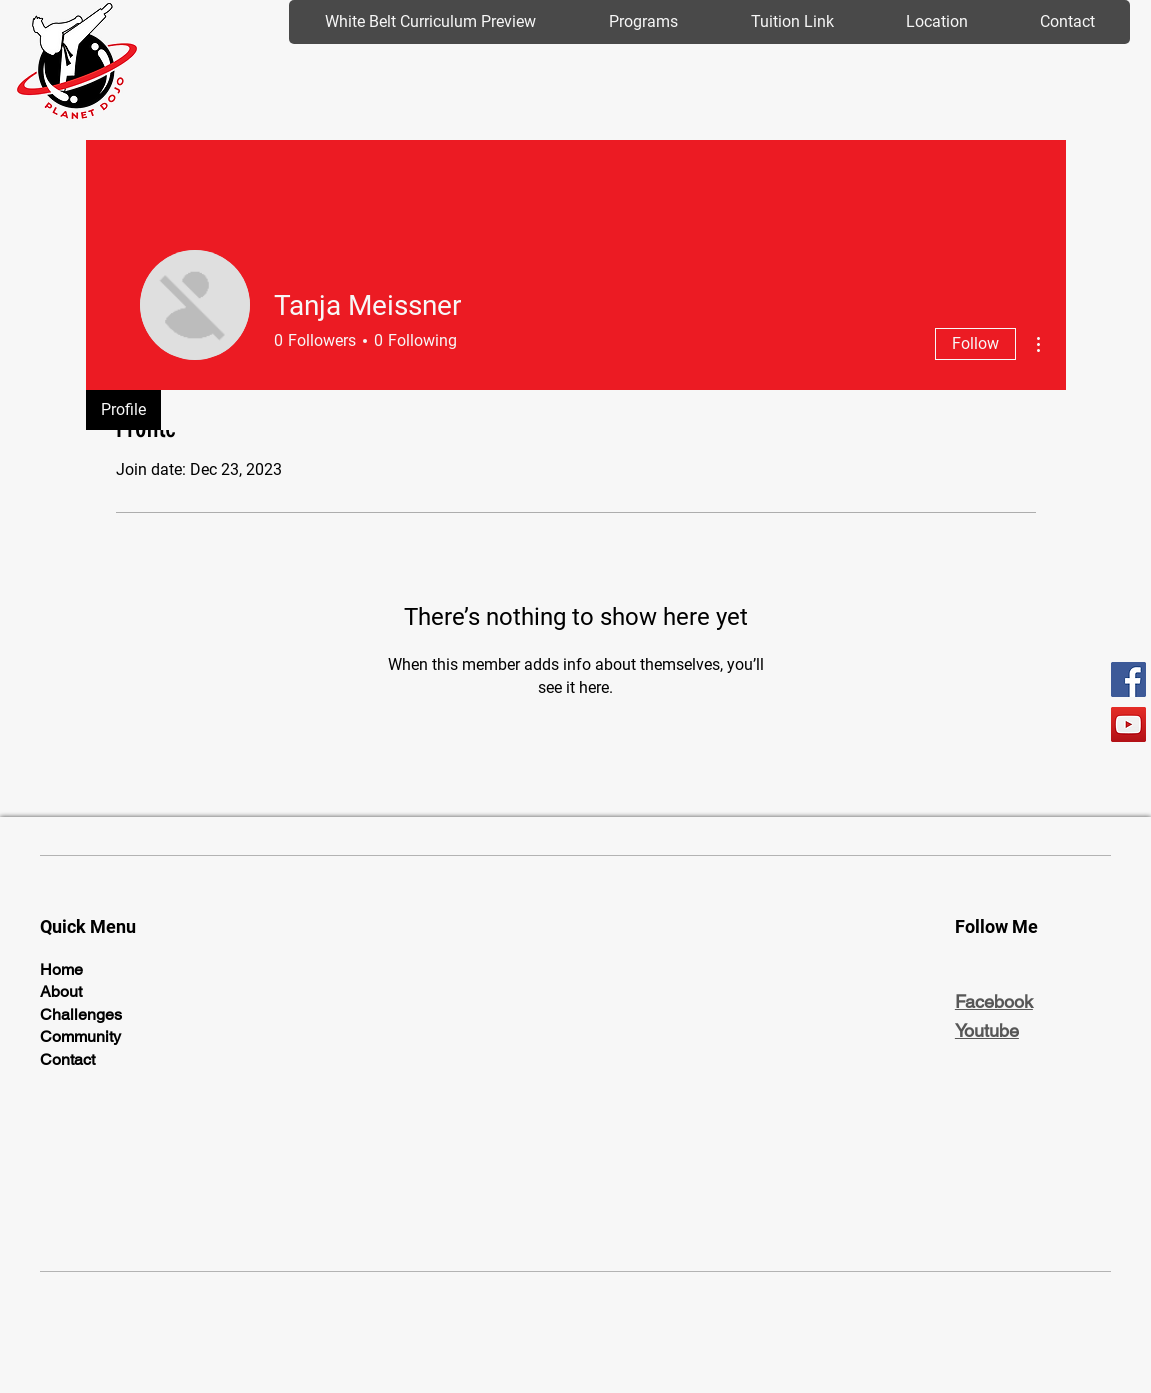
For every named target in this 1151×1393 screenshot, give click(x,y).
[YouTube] (1128, 724)
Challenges (81, 1014)
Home (61, 969)
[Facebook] (1128, 679)
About (61, 991)
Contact (67, 1059)
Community (80, 1036)
